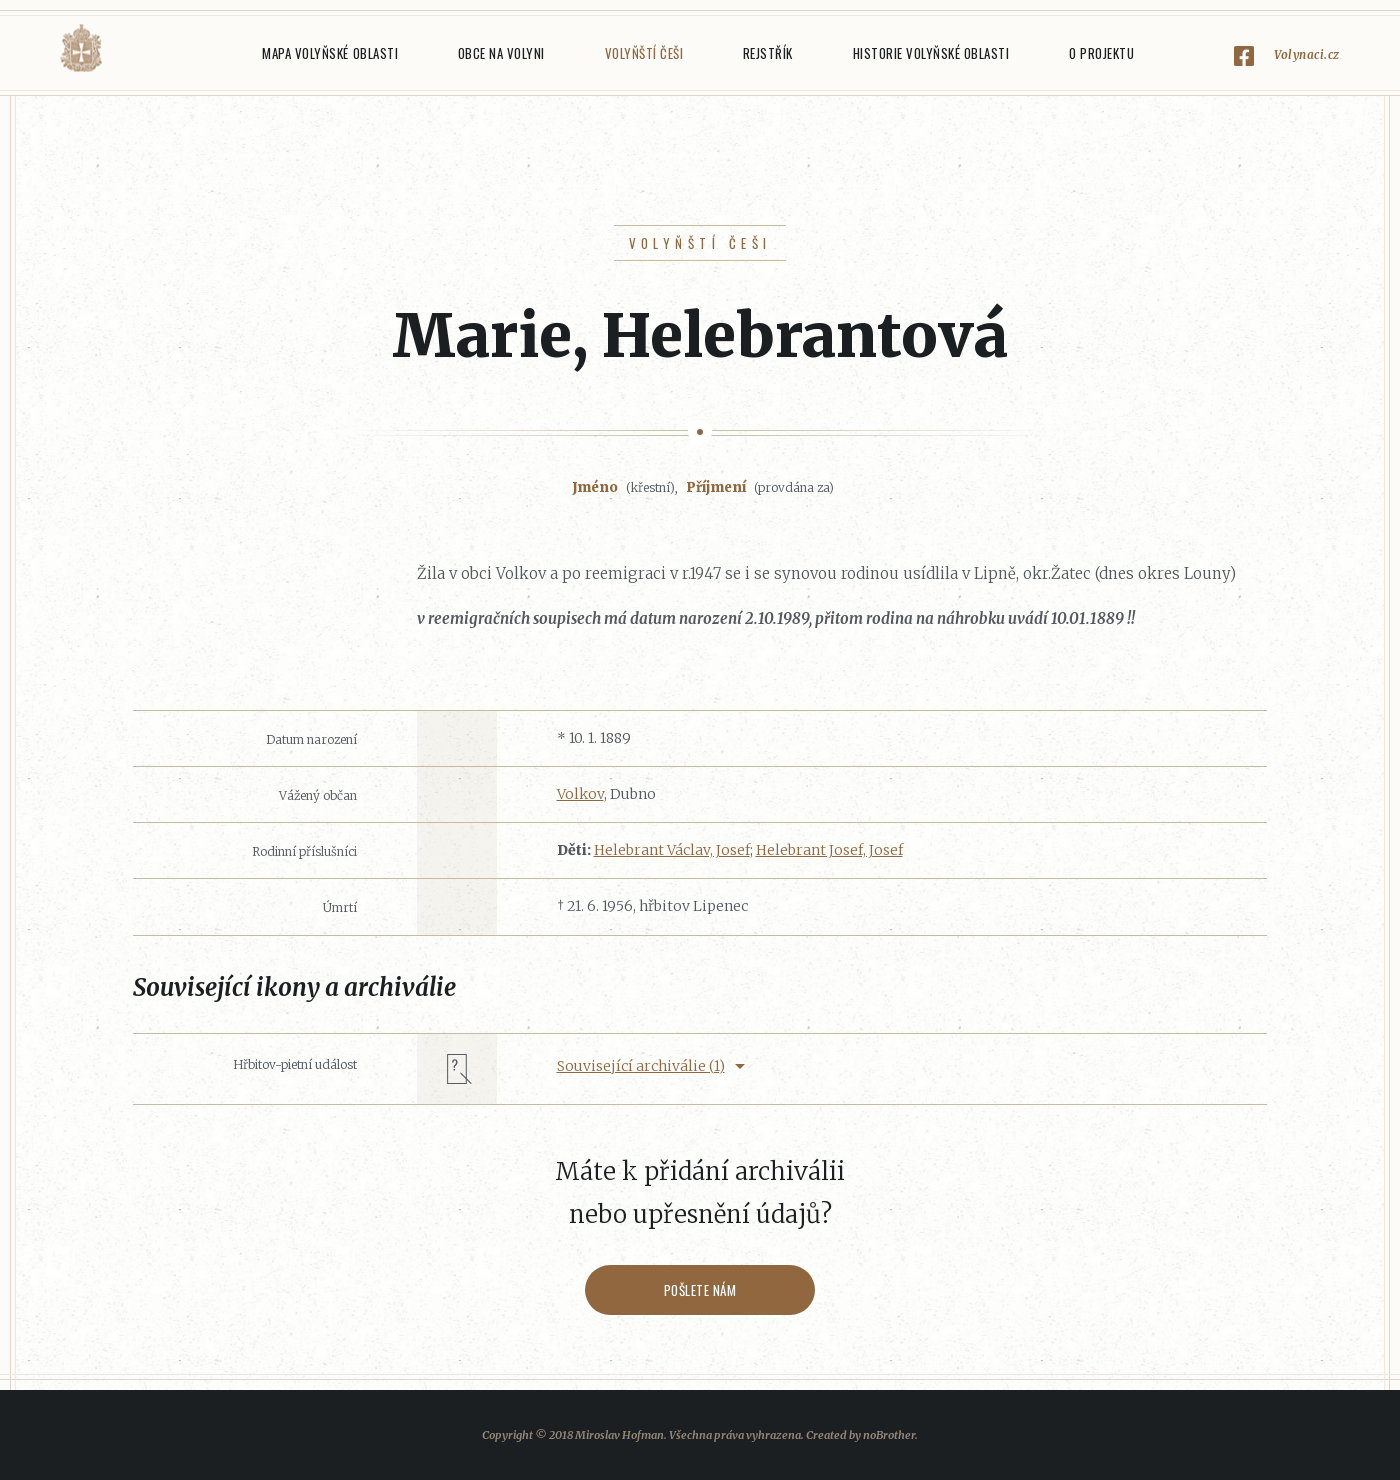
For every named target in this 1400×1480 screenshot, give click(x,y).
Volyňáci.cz (81, 48)
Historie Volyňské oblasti (931, 53)
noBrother (889, 1435)
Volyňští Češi (644, 53)
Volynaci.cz (1307, 54)
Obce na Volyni (501, 53)
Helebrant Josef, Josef (829, 850)
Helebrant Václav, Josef (672, 850)
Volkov (580, 794)
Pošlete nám (700, 1290)
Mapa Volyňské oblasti (330, 53)
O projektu (1101, 53)
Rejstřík (768, 53)
